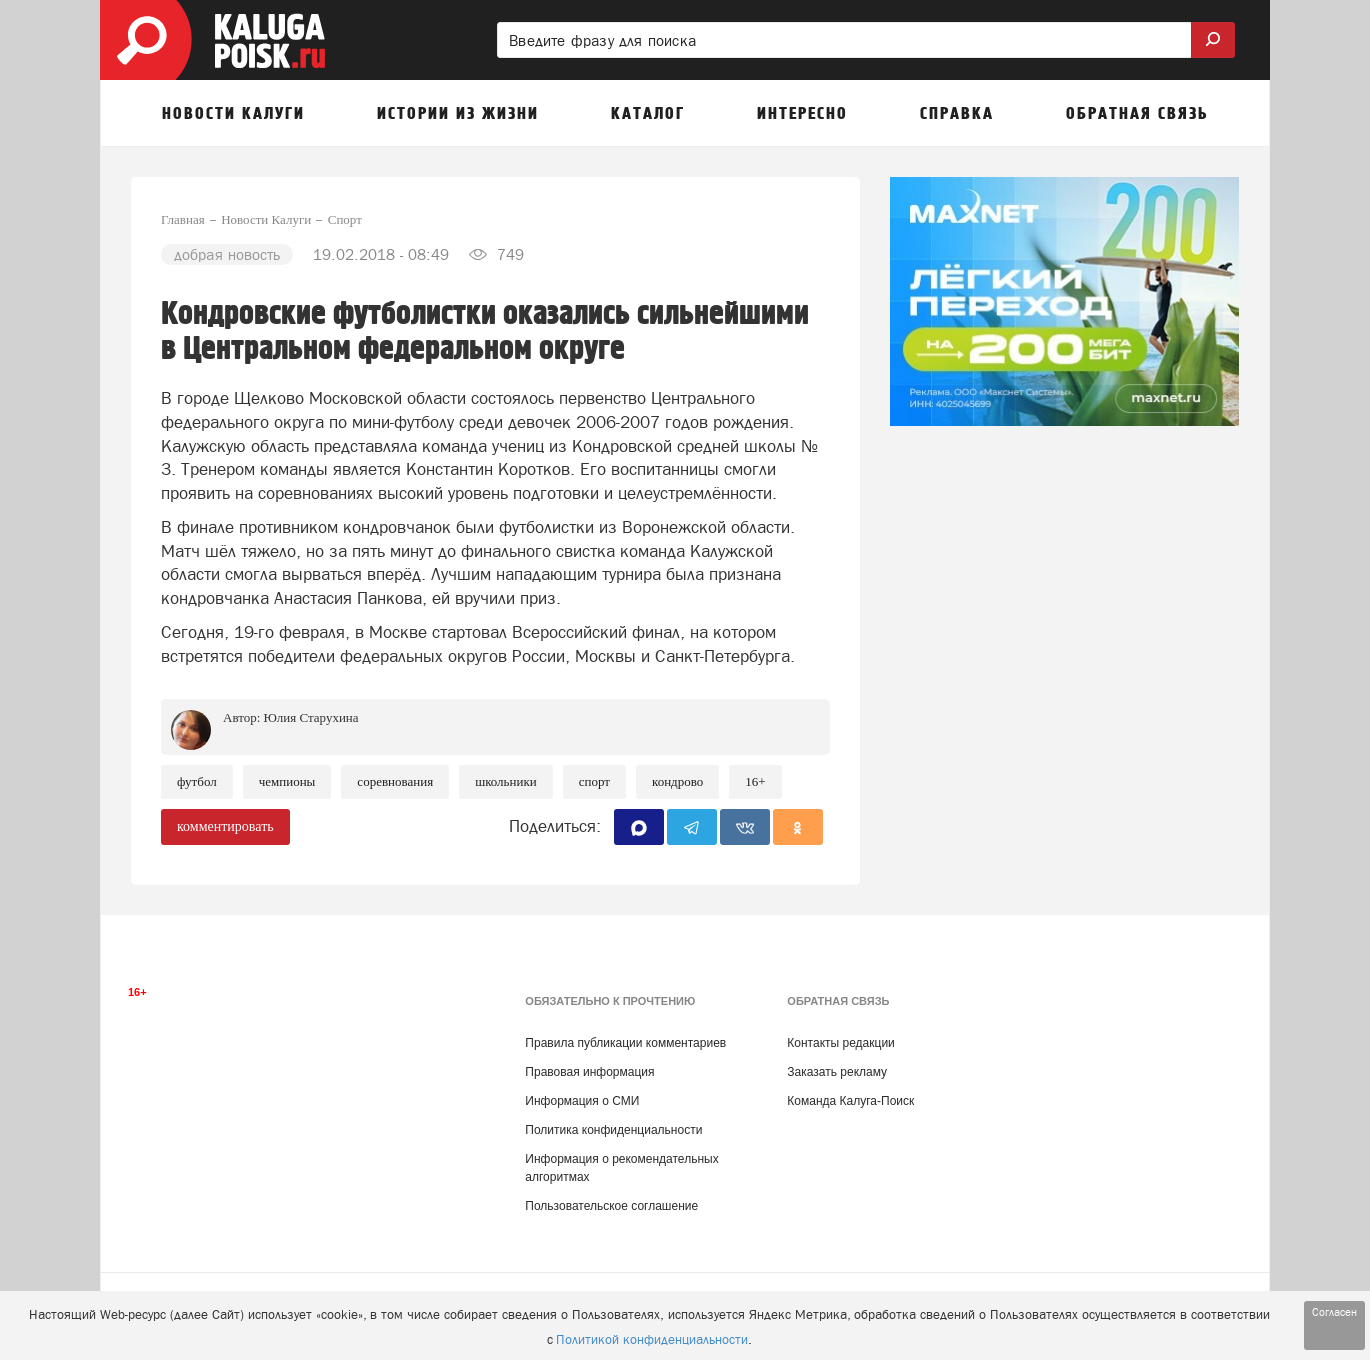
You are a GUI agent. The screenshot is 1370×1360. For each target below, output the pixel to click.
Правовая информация (589, 1072)
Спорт (594, 781)
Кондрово (677, 781)
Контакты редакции (840, 1043)
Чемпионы (287, 781)
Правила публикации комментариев (625, 1043)
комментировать (225, 826)
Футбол (197, 781)
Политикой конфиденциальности (652, 1339)
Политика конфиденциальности (613, 1130)
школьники (506, 781)
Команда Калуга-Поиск (850, 1101)
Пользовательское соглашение (611, 1206)
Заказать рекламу (837, 1072)
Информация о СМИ (582, 1101)
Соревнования (395, 781)
